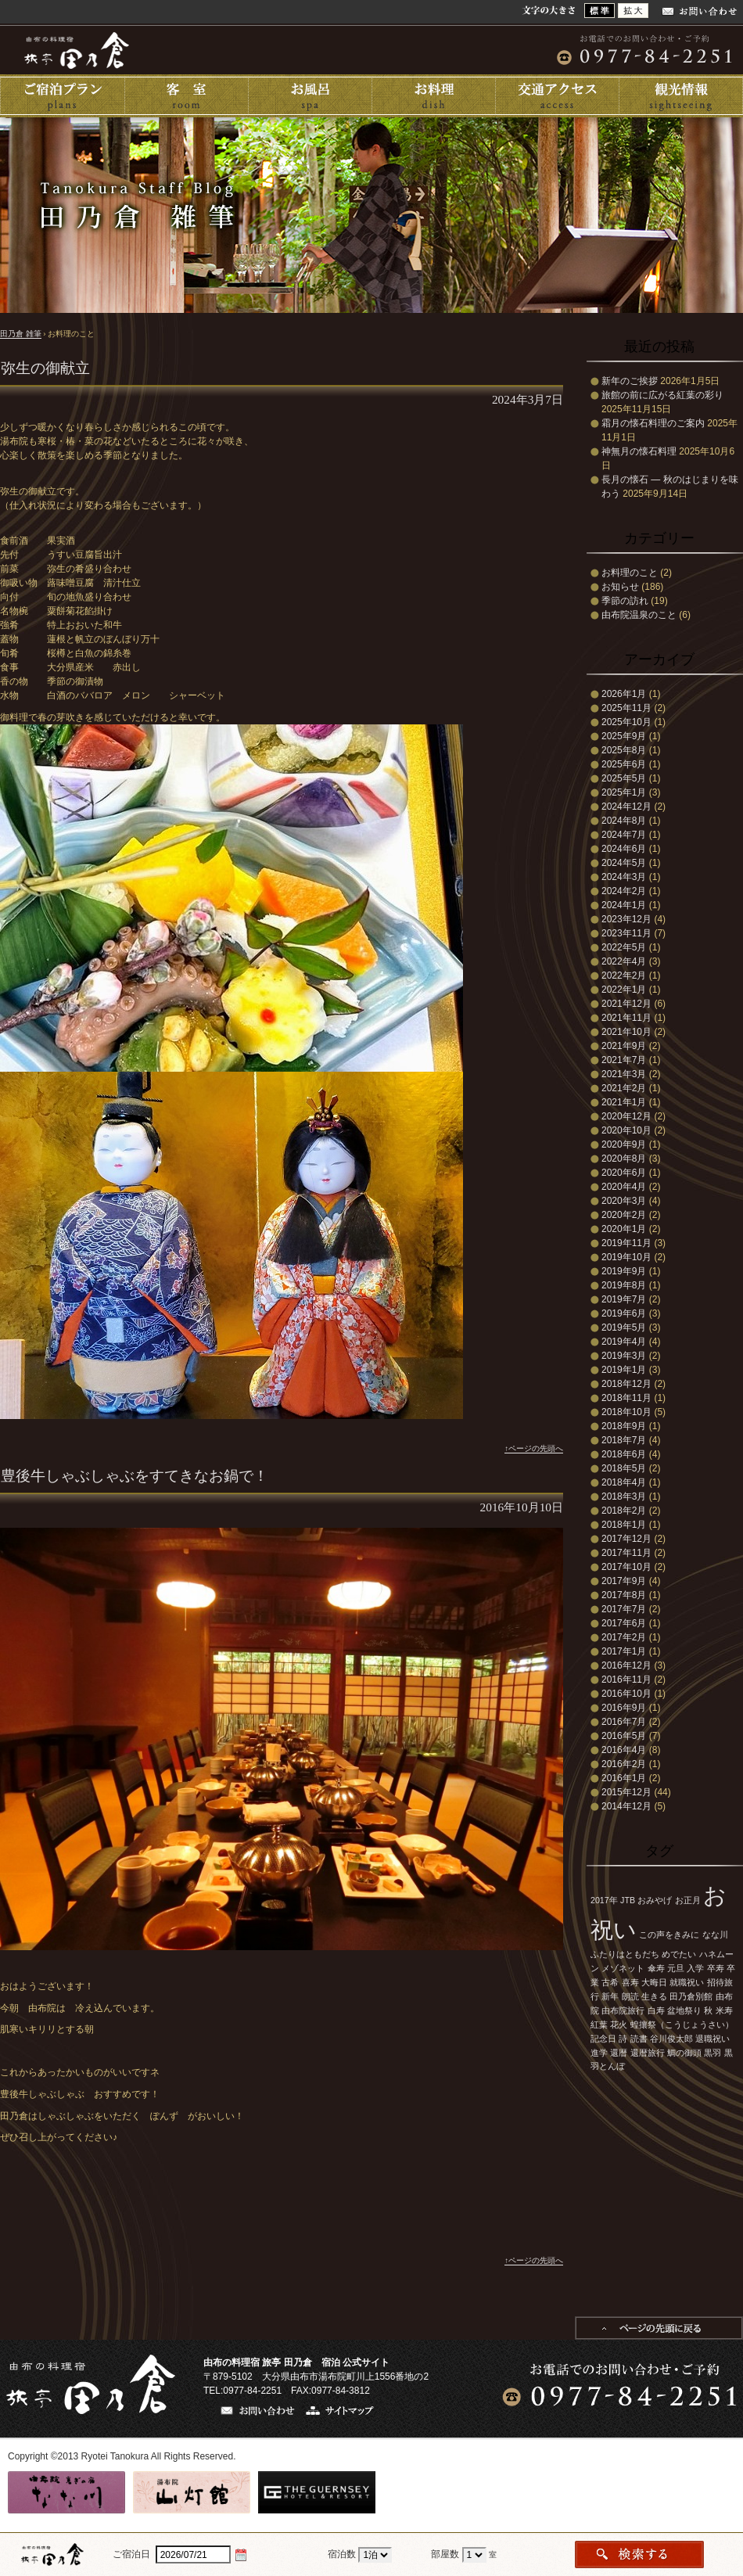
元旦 (675, 1968)
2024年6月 (623, 848)
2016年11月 (626, 1679)
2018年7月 (623, 1440)
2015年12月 (626, 1792)
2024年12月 (626, 806)
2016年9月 (623, 1707)
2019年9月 (623, 1271)
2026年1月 (623, 693)
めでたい (679, 1954)
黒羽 (712, 2052)
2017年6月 (623, 1623)
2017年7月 (623, 1609)
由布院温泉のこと (639, 614)
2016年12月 (626, 1665)
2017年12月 (626, 1538)
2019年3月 (623, 1355)
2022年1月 (623, 989)
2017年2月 (623, 1637)
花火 (618, 2024)
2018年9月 (623, 1426)
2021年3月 (623, 1074)
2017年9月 (623, 1580)
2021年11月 (626, 1017)
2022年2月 (623, 975)
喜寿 (630, 1982)
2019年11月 (626, 1243)
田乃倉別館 (690, 1996)
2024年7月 (623, 834)
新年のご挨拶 (629, 380)
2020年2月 (623, 1214)
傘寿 (656, 1968)
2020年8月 (623, 1158)
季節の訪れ (624, 600)
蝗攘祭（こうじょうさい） (682, 2024)
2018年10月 (626, 1412)
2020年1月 (623, 1228)
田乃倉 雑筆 (20, 333)
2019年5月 (623, 1327)
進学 (599, 2052)
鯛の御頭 (684, 2052)
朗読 (630, 1996)
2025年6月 (623, 764)
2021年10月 (626, 1031)
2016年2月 (623, 1764)
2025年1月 (623, 792)
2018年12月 (626, 1383)
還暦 (618, 2052)
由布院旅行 (622, 2010)
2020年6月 (623, 1172)
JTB (627, 1900)
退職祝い (712, 2038)
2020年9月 (623, 1144)
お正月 (688, 1900)
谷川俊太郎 (671, 2038)
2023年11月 (626, 933)
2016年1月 (623, 1778)
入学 (695, 1968)
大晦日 (654, 1982)
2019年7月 (623, 1299)
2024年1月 (623, 905)
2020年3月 (623, 1200)
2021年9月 (623, 1045)
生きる (654, 1996)
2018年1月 (623, 1524)
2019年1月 (623, 1369)
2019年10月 (626, 1257)
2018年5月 (623, 1468)
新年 (610, 1996)
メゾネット (622, 1968)
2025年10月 (626, 722)
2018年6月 (623, 1454)
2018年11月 (626, 1397)
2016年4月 (623, 1749)
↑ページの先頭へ (533, 1448)
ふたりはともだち (624, 1954)
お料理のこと (629, 572)
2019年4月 (623, 1341)
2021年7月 (623, 1059)
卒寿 (715, 1968)
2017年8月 (623, 1595)
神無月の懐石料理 (639, 451)
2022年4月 (623, 961)
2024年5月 (623, 862)
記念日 (603, 2038)
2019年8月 (623, 1285)
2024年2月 (623, 891)
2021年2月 (623, 1088)
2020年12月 (626, 1116)
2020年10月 (626, 1130)
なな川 (715, 1934)
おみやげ (654, 1900)
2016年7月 (623, 1721)
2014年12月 (626, 1806)
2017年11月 (626, 1552)
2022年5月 (623, 947)
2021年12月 (626, 1003)
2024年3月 (623, 876)
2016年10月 (626, 1693)
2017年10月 (626, 1566)
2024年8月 (623, 820)
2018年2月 (623, 1510)
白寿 (656, 2010)
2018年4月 (623, 1482)
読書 (639, 2038)
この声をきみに (669, 1934)
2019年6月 (623, 1313)
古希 (610, 1982)
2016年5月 (623, 1735)
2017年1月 (623, 1651)
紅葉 (599, 2024)
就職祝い (686, 1982)
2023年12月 (626, 919)
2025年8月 (623, 750)
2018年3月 (623, 1496)
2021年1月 (623, 1102)
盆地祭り (684, 2010)
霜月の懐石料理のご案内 (653, 423)
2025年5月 (623, 778)
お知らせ (620, 586)
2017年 (604, 1900)
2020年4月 (623, 1186)
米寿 (724, 2010)
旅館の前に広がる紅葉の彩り (662, 395)
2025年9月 (623, 736)
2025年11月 (626, 707)
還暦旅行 (647, 2052)
